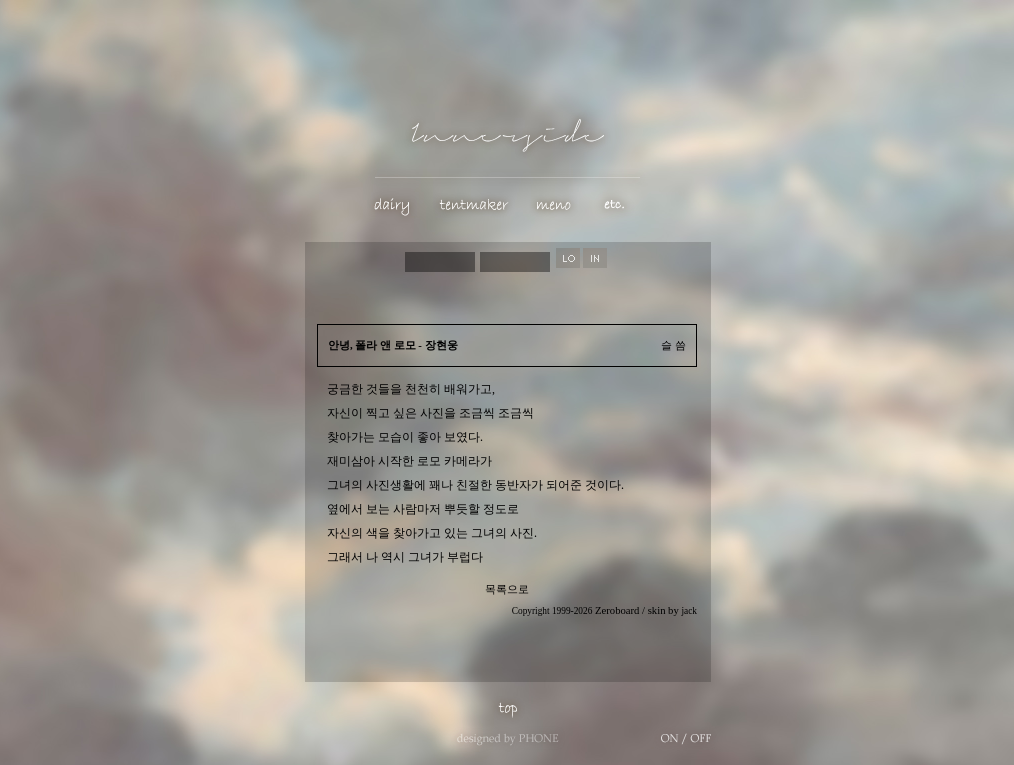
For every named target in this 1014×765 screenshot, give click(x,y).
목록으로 (507, 589)
